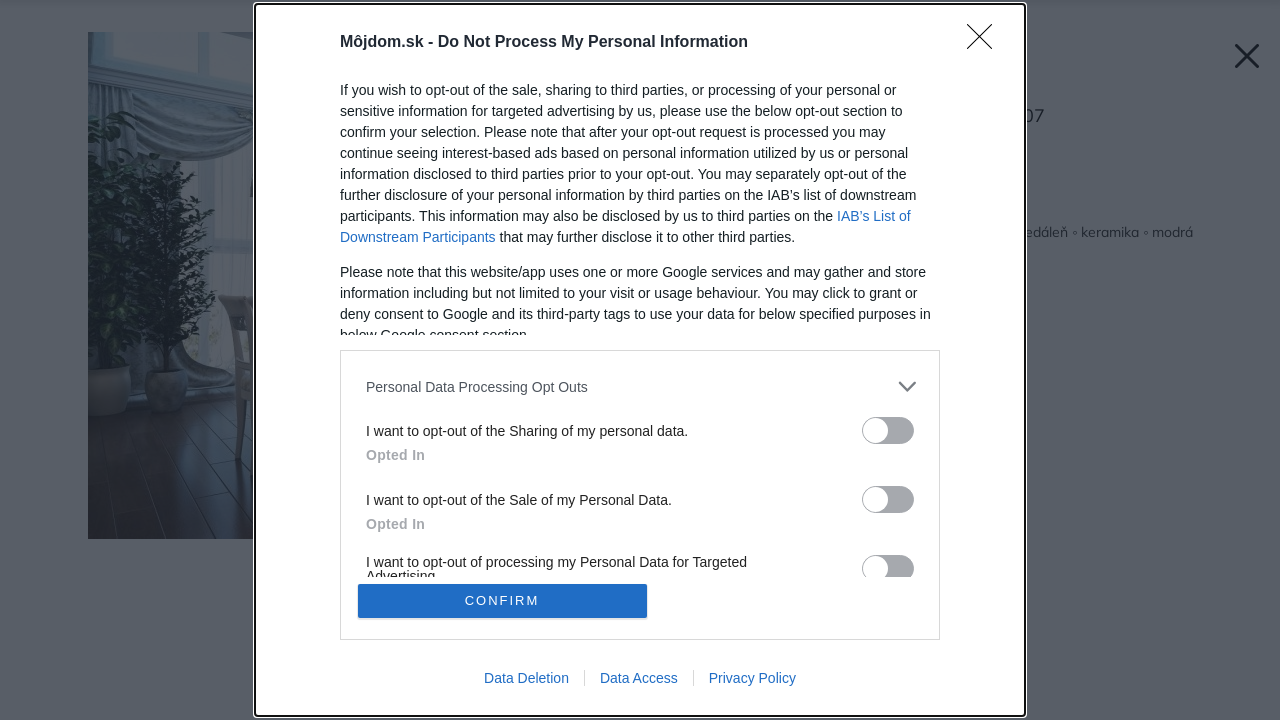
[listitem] (640, 386)
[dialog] (640, 360)
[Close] (986, 43)
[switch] (888, 430)
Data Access (639, 678)
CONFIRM (502, 600)
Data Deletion (526, 678)
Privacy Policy (752, 678)
